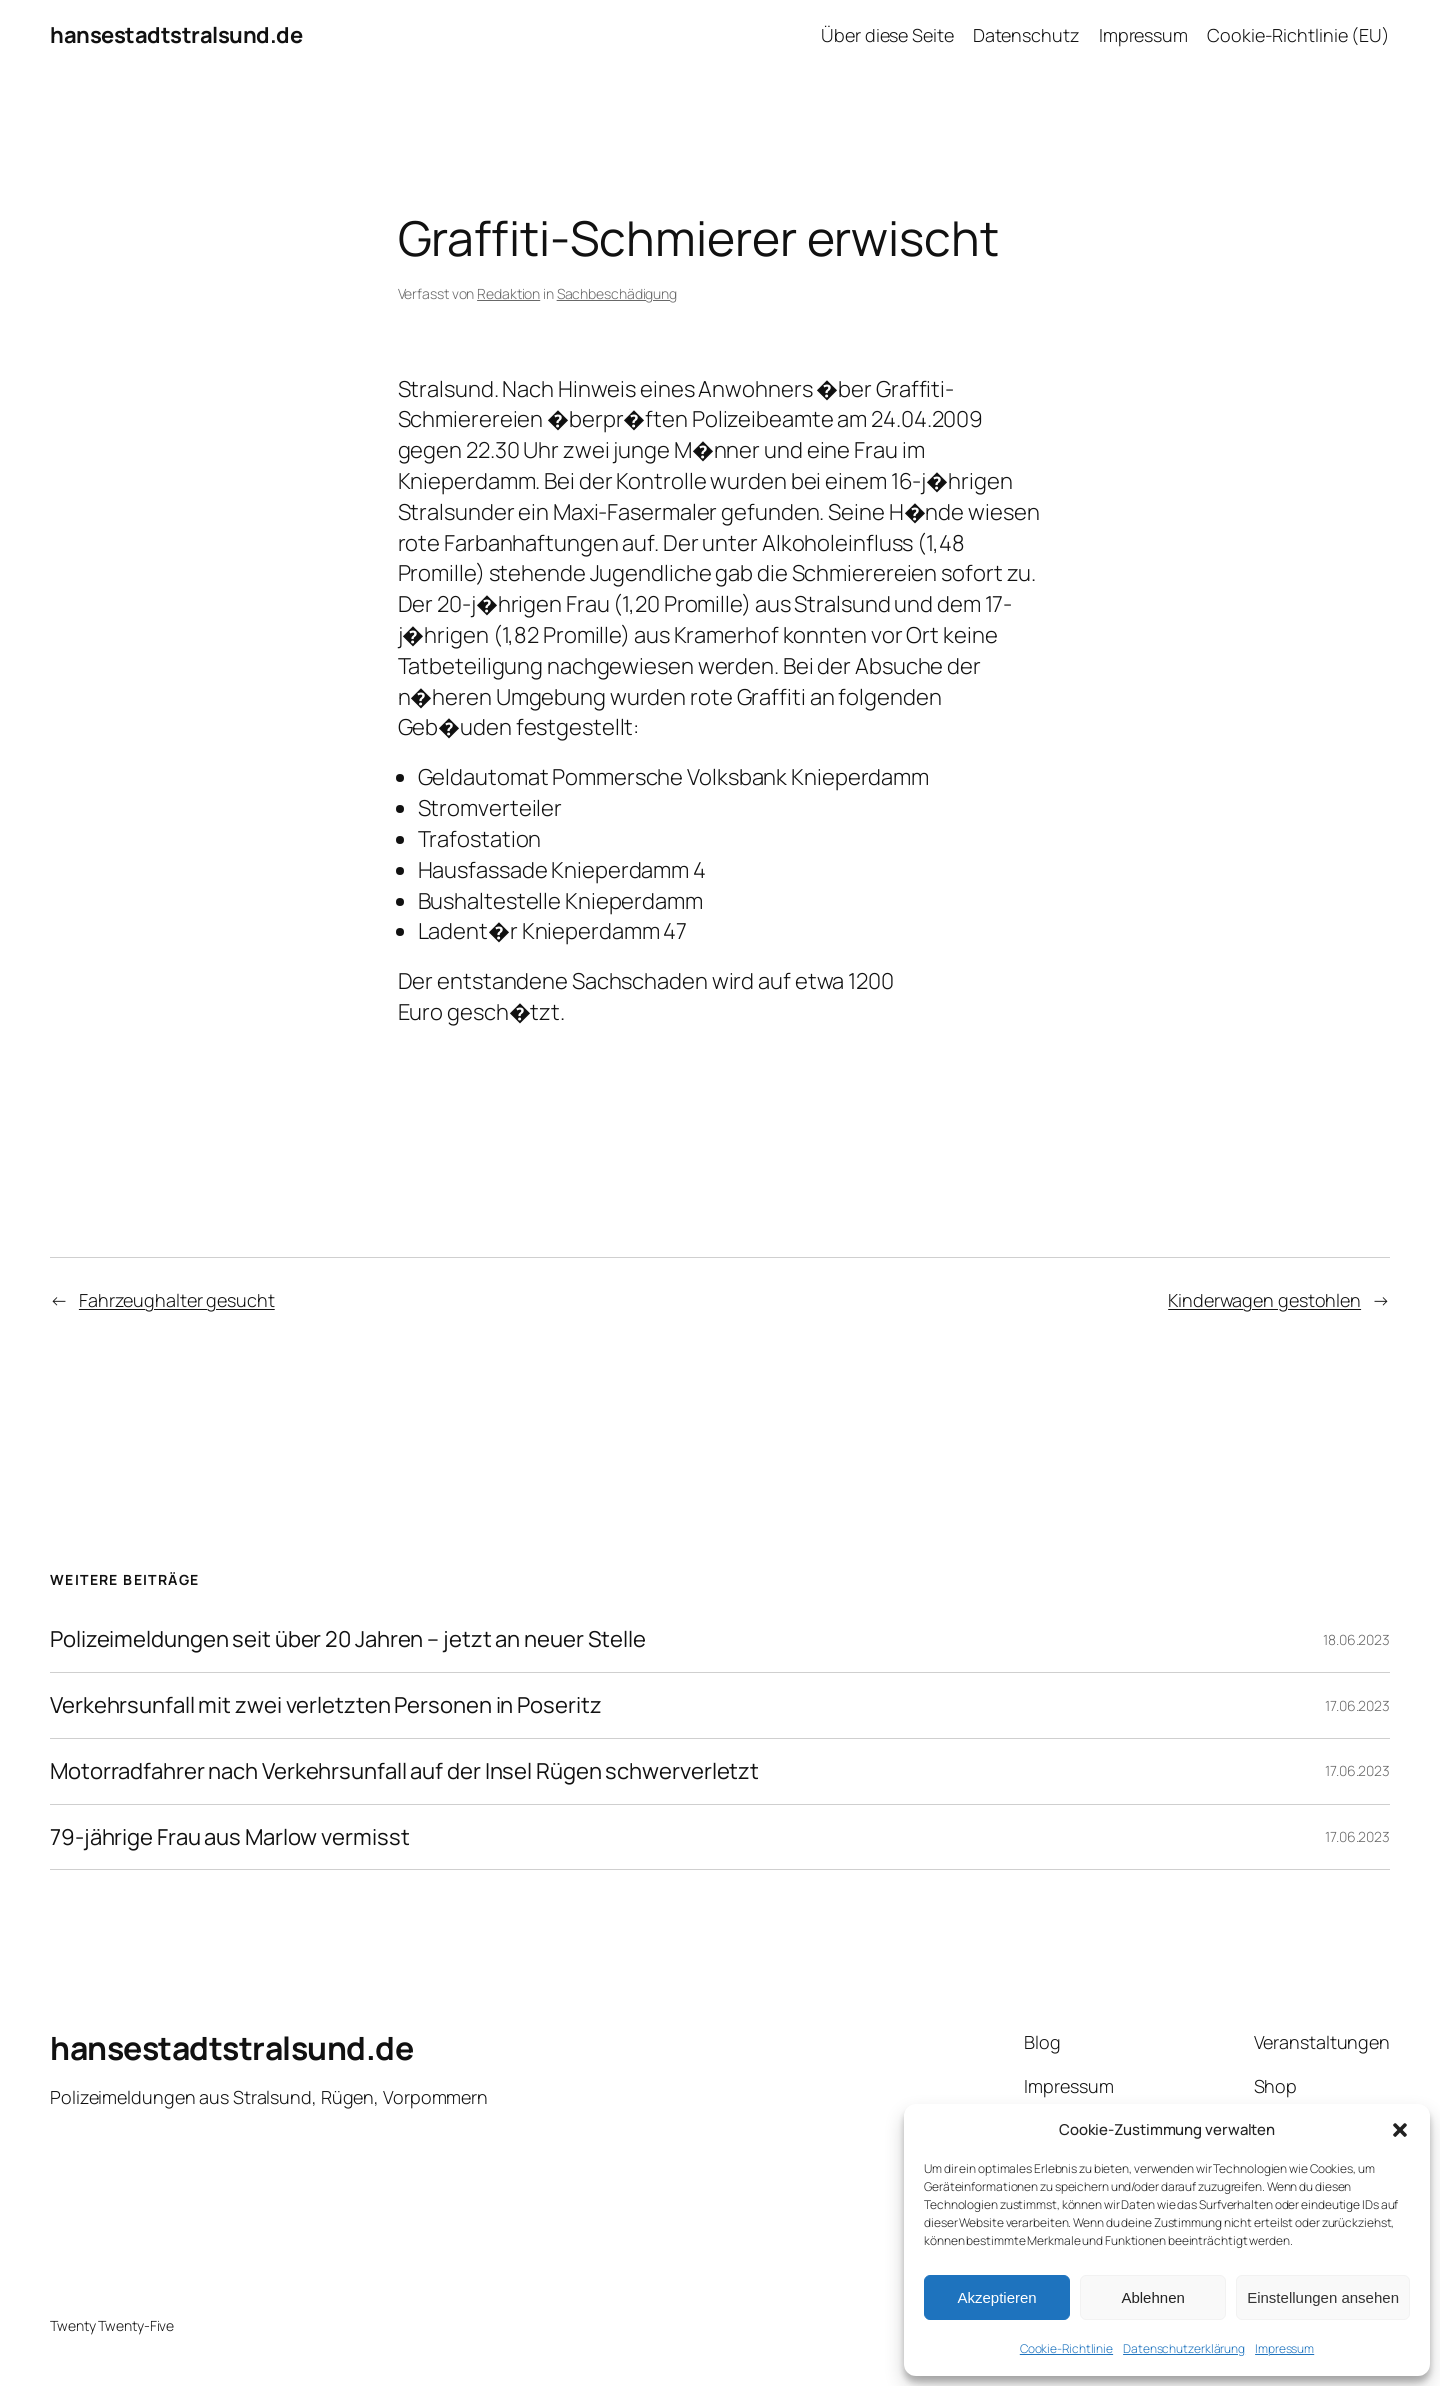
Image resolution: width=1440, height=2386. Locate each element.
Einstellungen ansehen (1323, 2297)
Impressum (1284, 2348)
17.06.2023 (1357, 1705)
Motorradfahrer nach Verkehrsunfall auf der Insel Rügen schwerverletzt (404, 1771)
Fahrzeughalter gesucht (177, 1300)
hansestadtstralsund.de (176, 35)
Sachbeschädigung (617, 293)
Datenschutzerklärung (1184, 2348)
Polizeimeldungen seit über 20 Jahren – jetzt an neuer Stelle (348, 1639)
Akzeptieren (996, 2297)
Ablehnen (1152, 2297)
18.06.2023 (1356, 1639)
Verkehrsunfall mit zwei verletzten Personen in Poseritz (326, 1705)
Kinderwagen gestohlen (1264, 1300)
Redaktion (508, 293)
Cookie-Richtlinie (1066, 2348)
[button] (1400, 2130)
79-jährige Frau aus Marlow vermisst (230, 1837)
